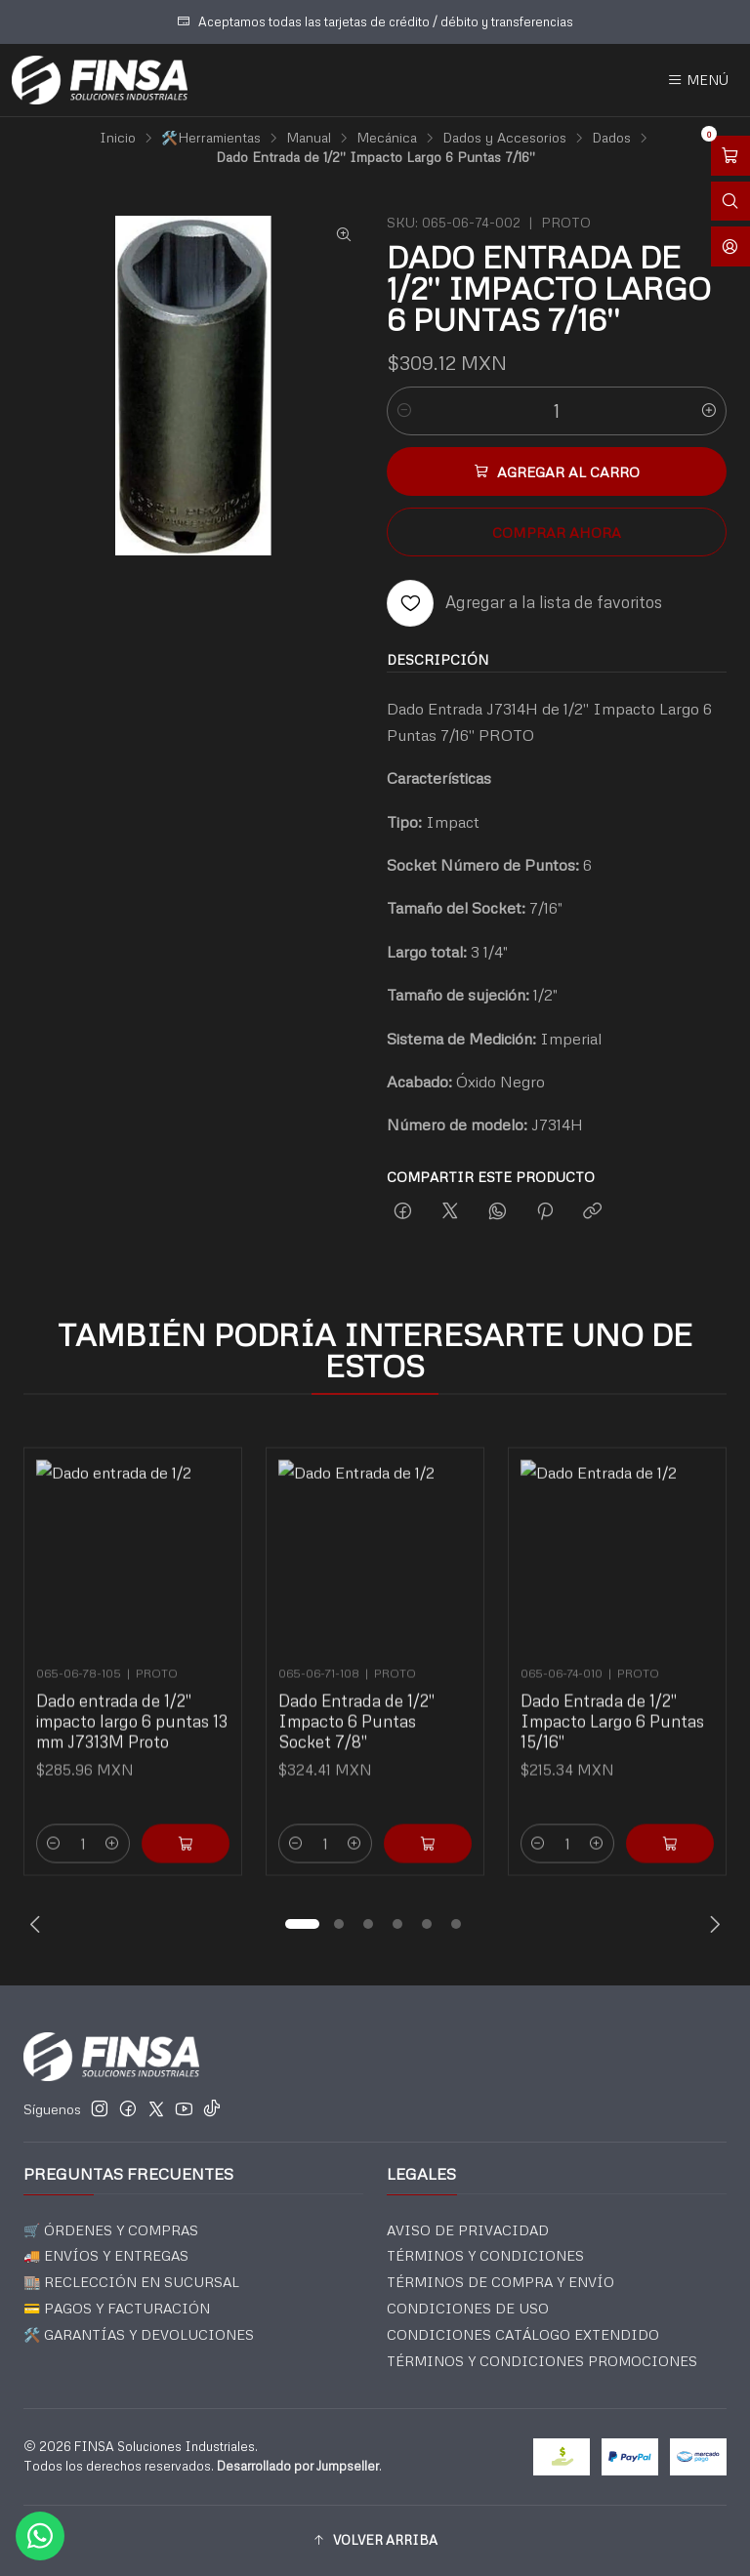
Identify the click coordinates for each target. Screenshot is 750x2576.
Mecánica (386, 137)
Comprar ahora (556, 532)
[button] (301, 1924)
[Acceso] (730, 246)
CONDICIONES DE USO (468, 2308)
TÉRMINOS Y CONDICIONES (485, 2255)
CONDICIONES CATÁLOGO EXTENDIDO (523, 2334)
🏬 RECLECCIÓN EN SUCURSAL (131, 2281)
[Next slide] (712, 1924)
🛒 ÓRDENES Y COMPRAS (110, 2230)
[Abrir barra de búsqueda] (730, 202)
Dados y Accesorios (504, 137)
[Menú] (697, 80)
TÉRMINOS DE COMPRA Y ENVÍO (500, 2281)
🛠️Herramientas (211, 137)
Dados (611, 137)
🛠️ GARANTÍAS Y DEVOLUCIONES (138, 2334)
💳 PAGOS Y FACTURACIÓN (116, 2308)
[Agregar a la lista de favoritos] (524, 603)
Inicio (118, 137)
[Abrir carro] (730, 156)
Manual (308, 137)
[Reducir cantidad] (404, 411)
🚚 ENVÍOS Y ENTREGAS (105, 2255)
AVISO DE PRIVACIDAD (468, 2230)
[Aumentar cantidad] (709, 411)
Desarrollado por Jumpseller (298, 2466)
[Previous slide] (38, 1924)
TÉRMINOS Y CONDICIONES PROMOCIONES (542, 2360)
